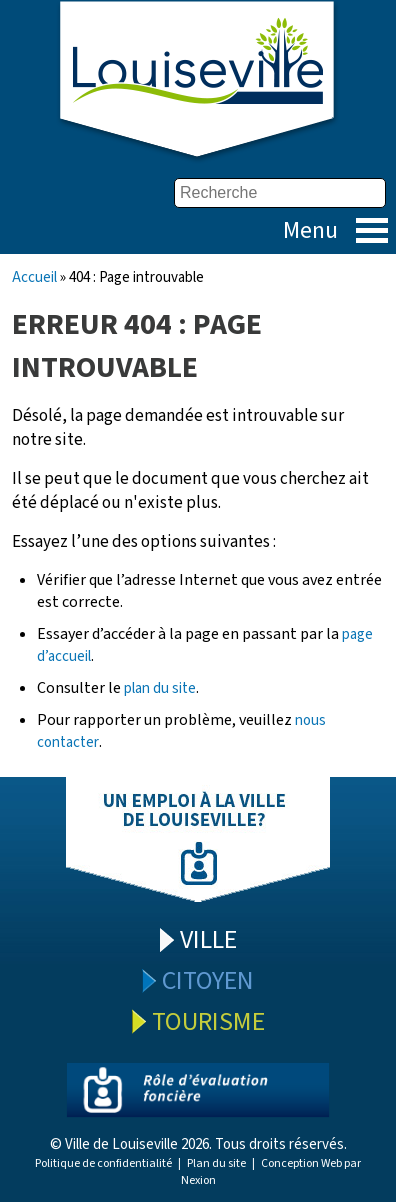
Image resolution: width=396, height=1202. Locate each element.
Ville (208, 939)
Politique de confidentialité (103, 1163)
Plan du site (216, 1163)
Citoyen (208, 980)
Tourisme (208, 1021)
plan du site (160, 688)
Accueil (34, 277)
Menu (372, 230)
